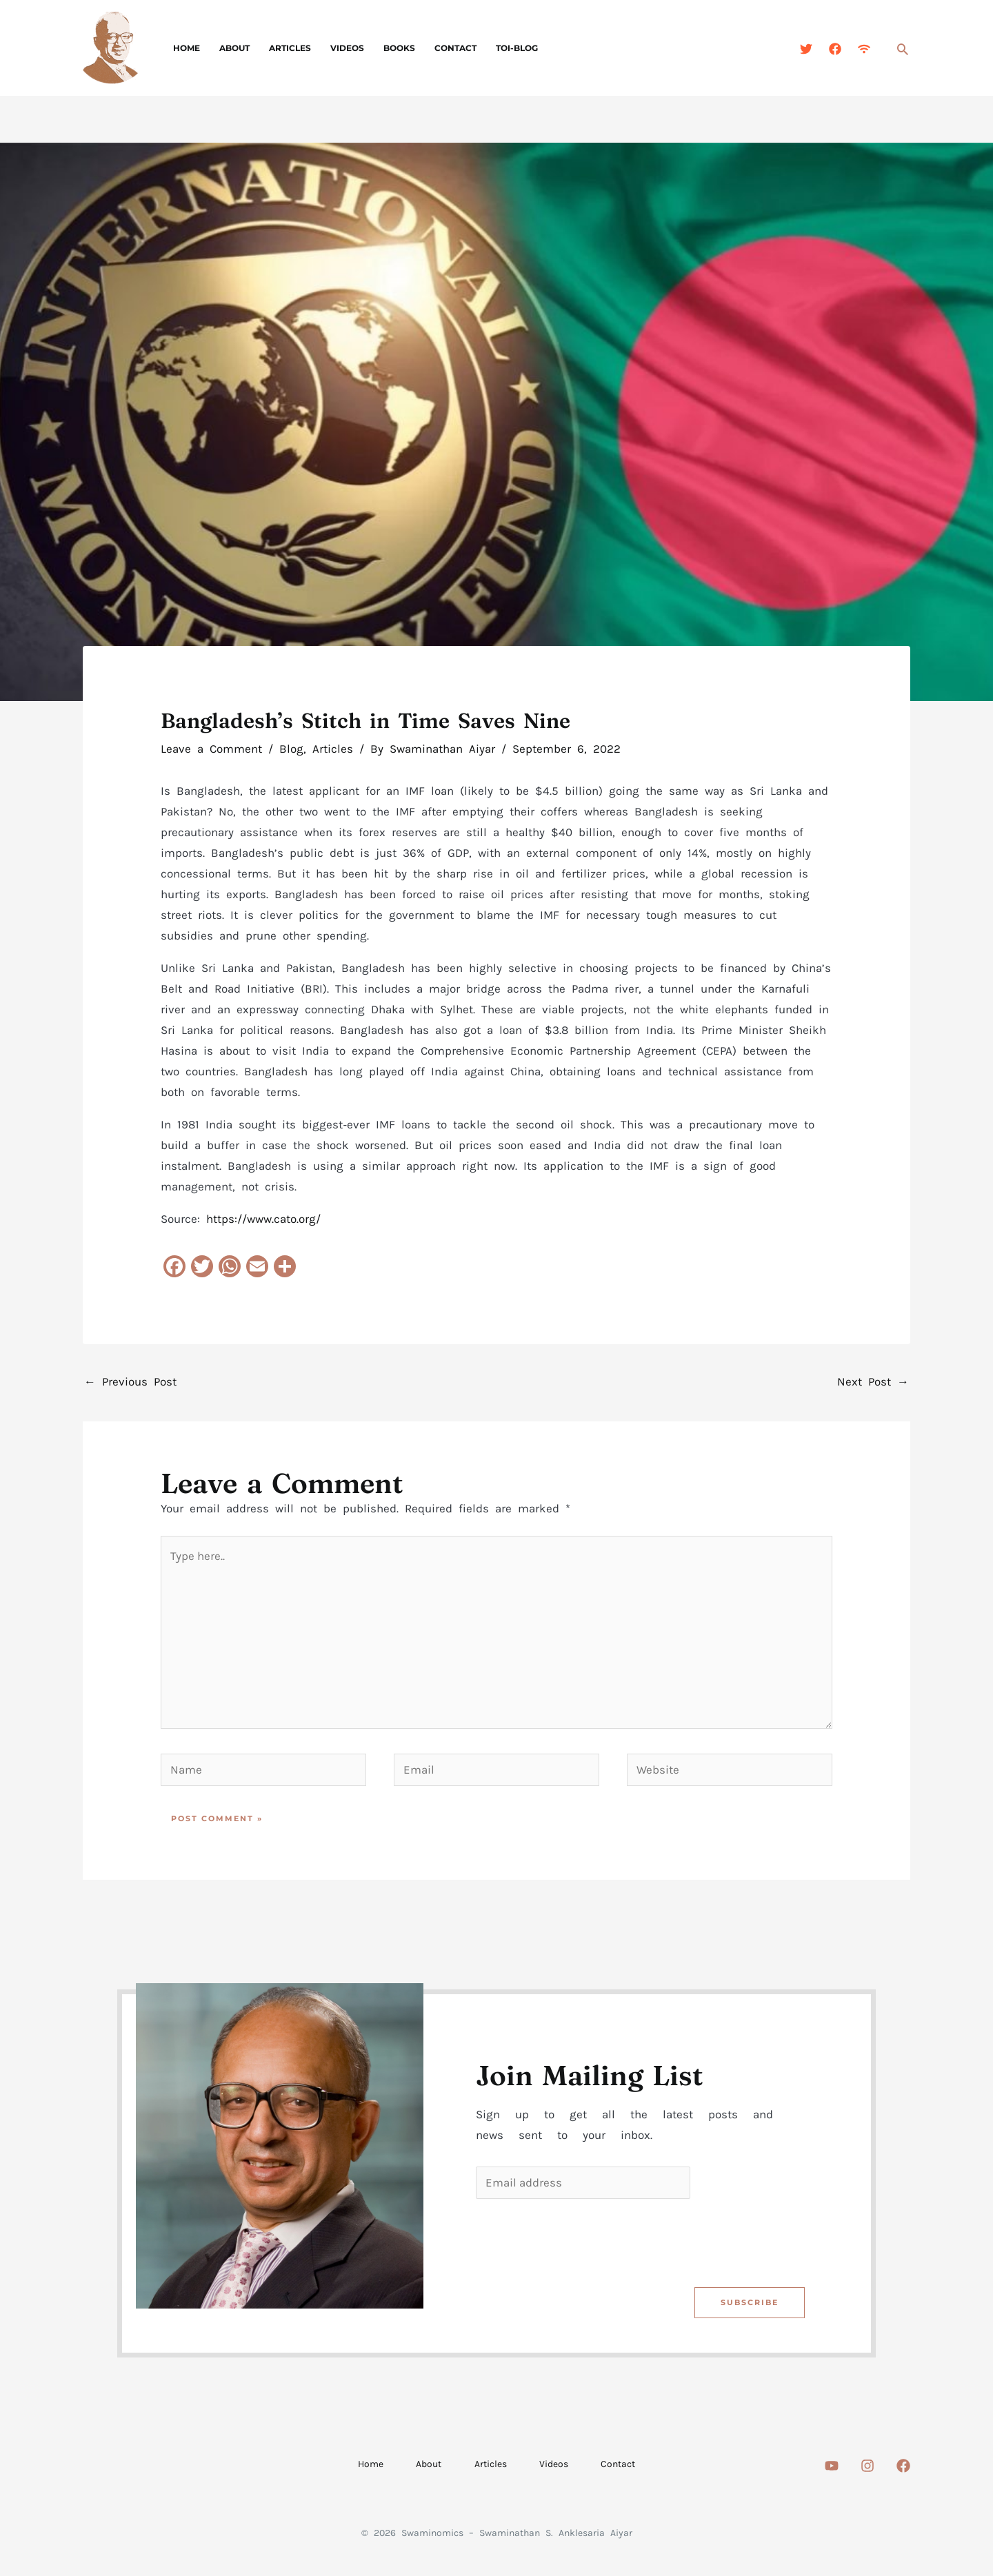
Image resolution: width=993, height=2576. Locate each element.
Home (185, 48)
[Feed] (864, 49)
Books (387, 48)
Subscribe (749, 2303)
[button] (902, 49)
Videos (337, 48)
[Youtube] (832, 2467)
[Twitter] (806, 49)
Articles (283, 48)
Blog (291, 748)
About (230, 48)
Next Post (873, 1381)
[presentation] (581, 2240)
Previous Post (130, 1381)
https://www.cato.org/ (263, 1219)
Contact (440, 48)
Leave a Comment (211, 748)
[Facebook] (835, 49)
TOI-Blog (499, 48)
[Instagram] (867, 2467)
